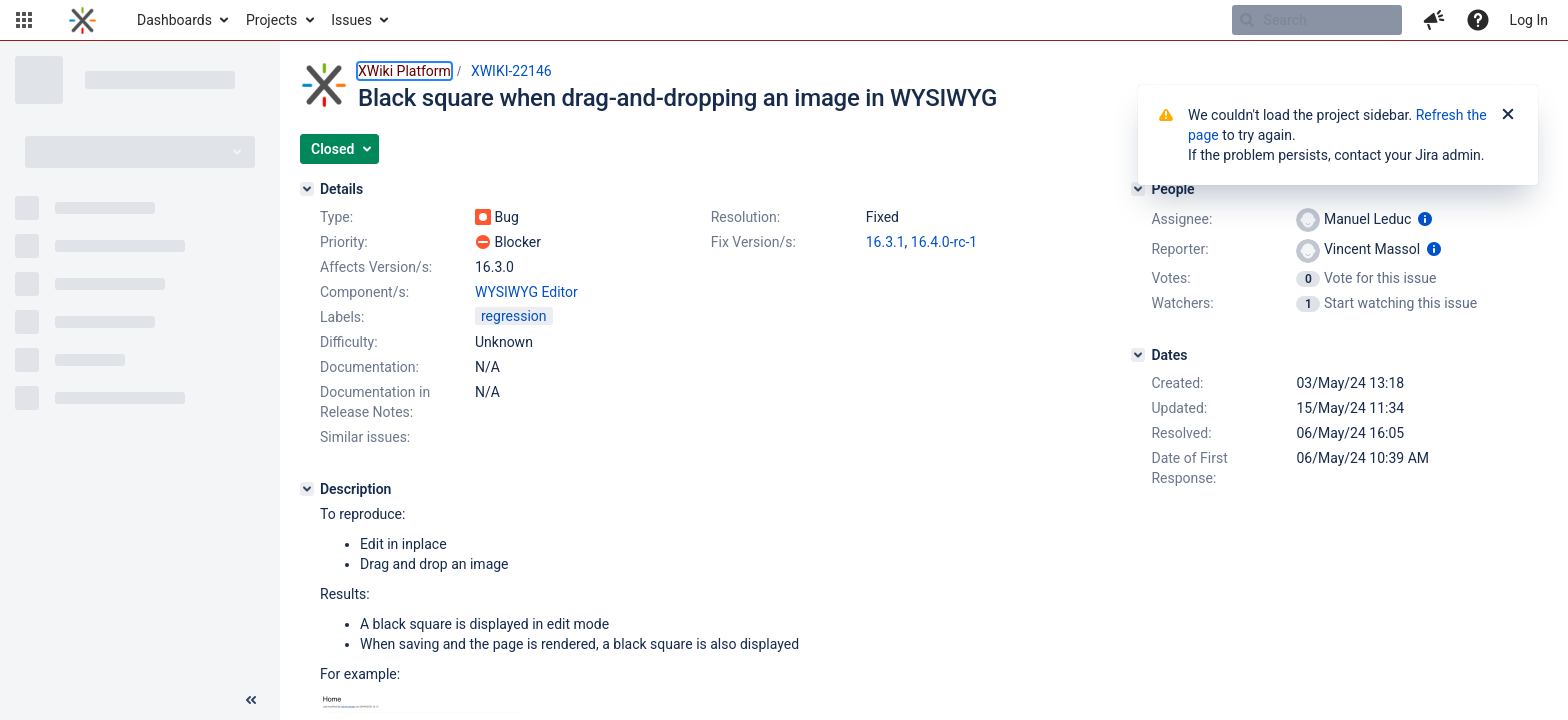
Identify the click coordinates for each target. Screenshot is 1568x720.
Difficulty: (349, 342)
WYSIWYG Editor (526, 292)
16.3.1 (885, 242)
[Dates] (1138, 355)
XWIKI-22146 (511, 71)
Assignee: (1181, 219)
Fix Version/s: (753, 242)
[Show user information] (1425, 219)
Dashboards (174, 20)
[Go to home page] (82, 20)
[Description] (307, 489)
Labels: (342, 317)
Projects (271, 20)
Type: (336, 217)
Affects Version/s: (376, 267)
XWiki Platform (404, 71)
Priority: (344, 242)
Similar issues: (365, 437)
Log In (1529, 20)
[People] (1138, 189)
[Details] (307, 189)
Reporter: (1179, 249)
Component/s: (364, 292)
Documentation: (369, 367)
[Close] (1508, 115)
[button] (24, 20)
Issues (351, 20)
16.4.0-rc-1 (944, 242)
